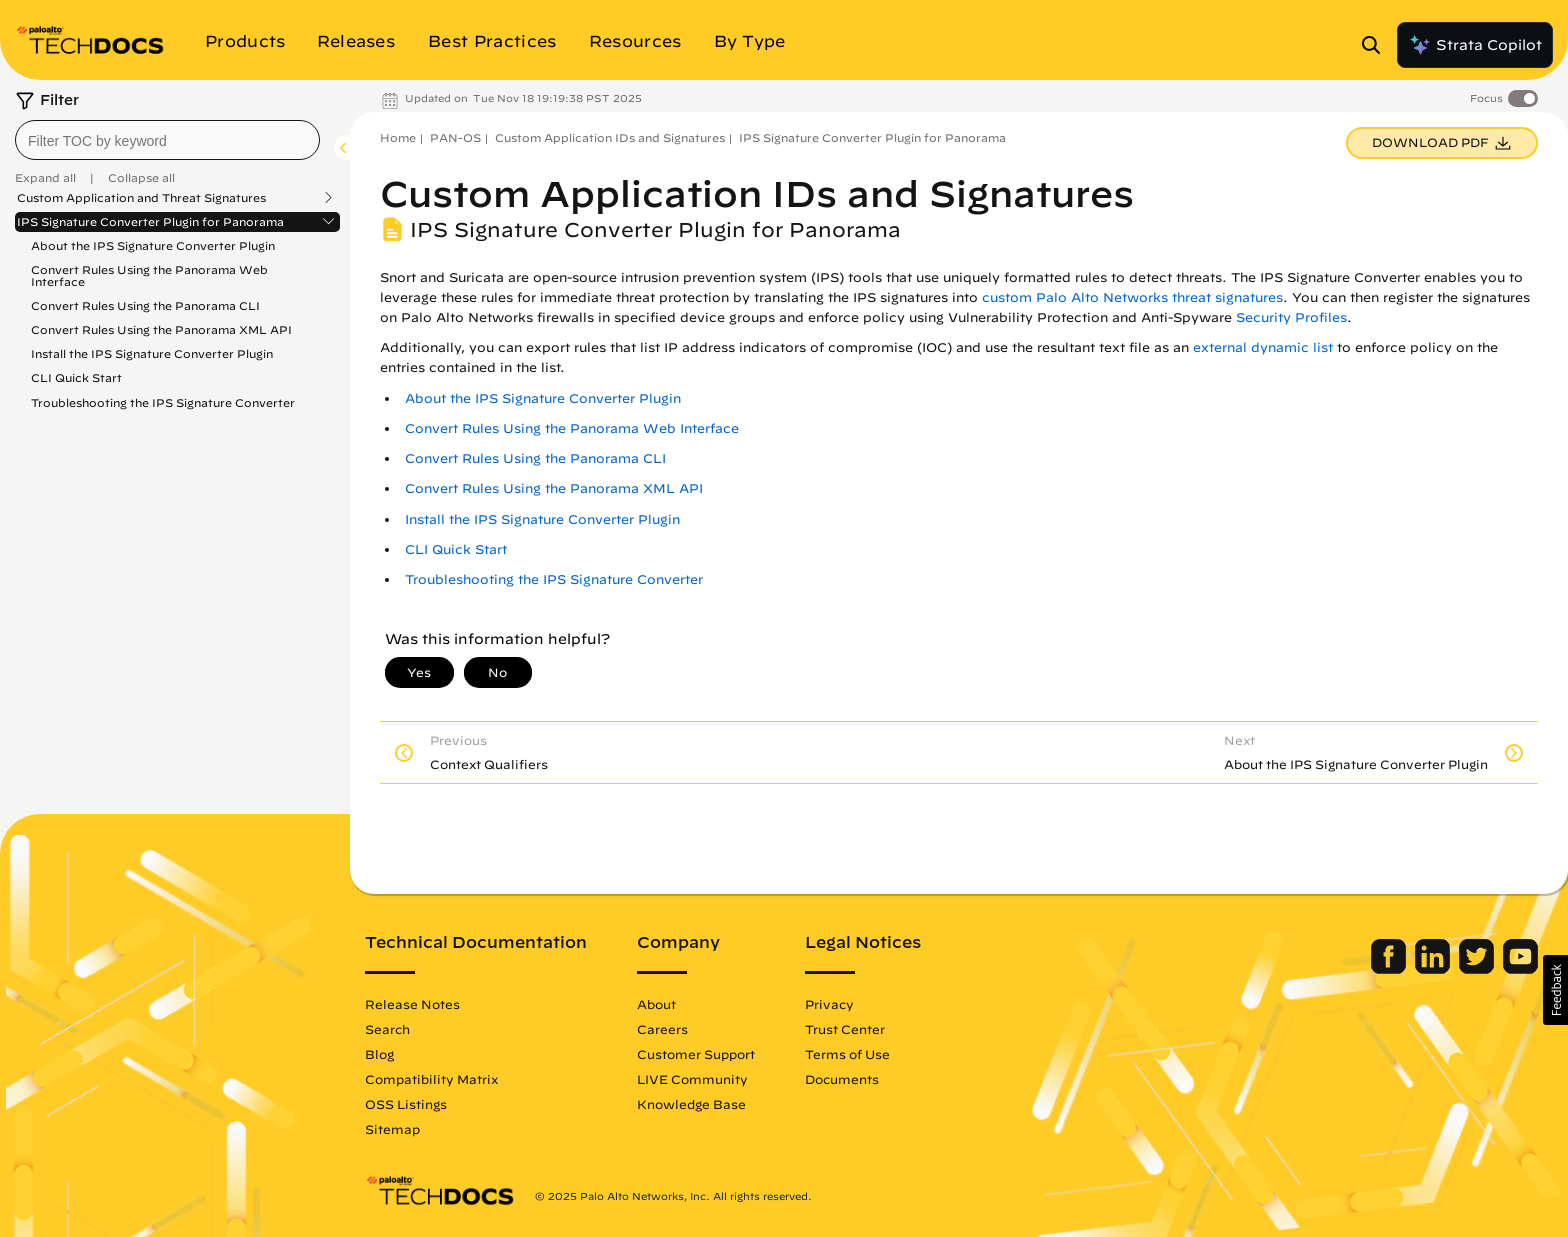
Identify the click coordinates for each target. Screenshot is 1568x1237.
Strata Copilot (1475, 45)
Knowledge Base (691, 1104)
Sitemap (392, 1129)
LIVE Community (692, 1079)
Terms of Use (847, 1054)
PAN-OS (455, 137)
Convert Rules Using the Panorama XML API (161, 329)
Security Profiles (1291, 317)
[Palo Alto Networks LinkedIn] (1434, 969)
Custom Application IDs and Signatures (610, 137)
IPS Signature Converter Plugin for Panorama (150, 222)
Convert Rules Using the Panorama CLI (145, 305)
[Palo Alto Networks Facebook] (1390, 969)
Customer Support (696, 1054)
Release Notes (412, 1004)
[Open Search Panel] (1377, 45)
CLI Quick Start (76, 377)
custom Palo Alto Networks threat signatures (1132, 297)
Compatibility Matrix (431, 1079)
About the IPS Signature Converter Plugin (153, 245)
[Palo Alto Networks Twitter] (1478, 969)
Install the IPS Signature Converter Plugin (152, 353)
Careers (662, 1029)
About (656, 1004)
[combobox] (167, 140)
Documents (842, 1079)
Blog (379, 1054)
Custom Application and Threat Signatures (141, 198)
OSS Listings (406, 1104)
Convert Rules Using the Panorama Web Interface (149, 275)
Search (387, 1029)
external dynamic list (1263, 347)
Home (398, 137)
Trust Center (845, 1029)
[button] (1555, 990)
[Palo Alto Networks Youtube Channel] (1520, 969)
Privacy (829, 1004)
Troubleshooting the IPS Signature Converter (163, 402)
